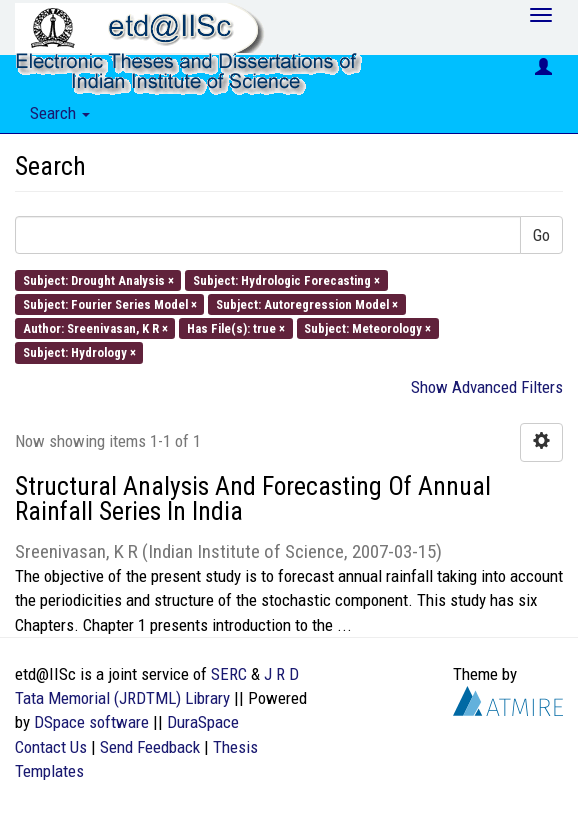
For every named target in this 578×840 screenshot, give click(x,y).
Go (541, 235)
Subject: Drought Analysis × (98, 279)
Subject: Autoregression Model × (307, 303)
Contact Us (51, 747)
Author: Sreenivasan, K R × (95, 328)
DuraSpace (203, 722)
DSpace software (91, 722)
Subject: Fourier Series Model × (110, 303)
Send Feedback (150, 747)
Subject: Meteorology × (367, 328)
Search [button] (60, 113)
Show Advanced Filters (487, 387)
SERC (229, 674)
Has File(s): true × (236, 328)
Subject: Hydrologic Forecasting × (286, 279)
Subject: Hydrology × (79, 352)
